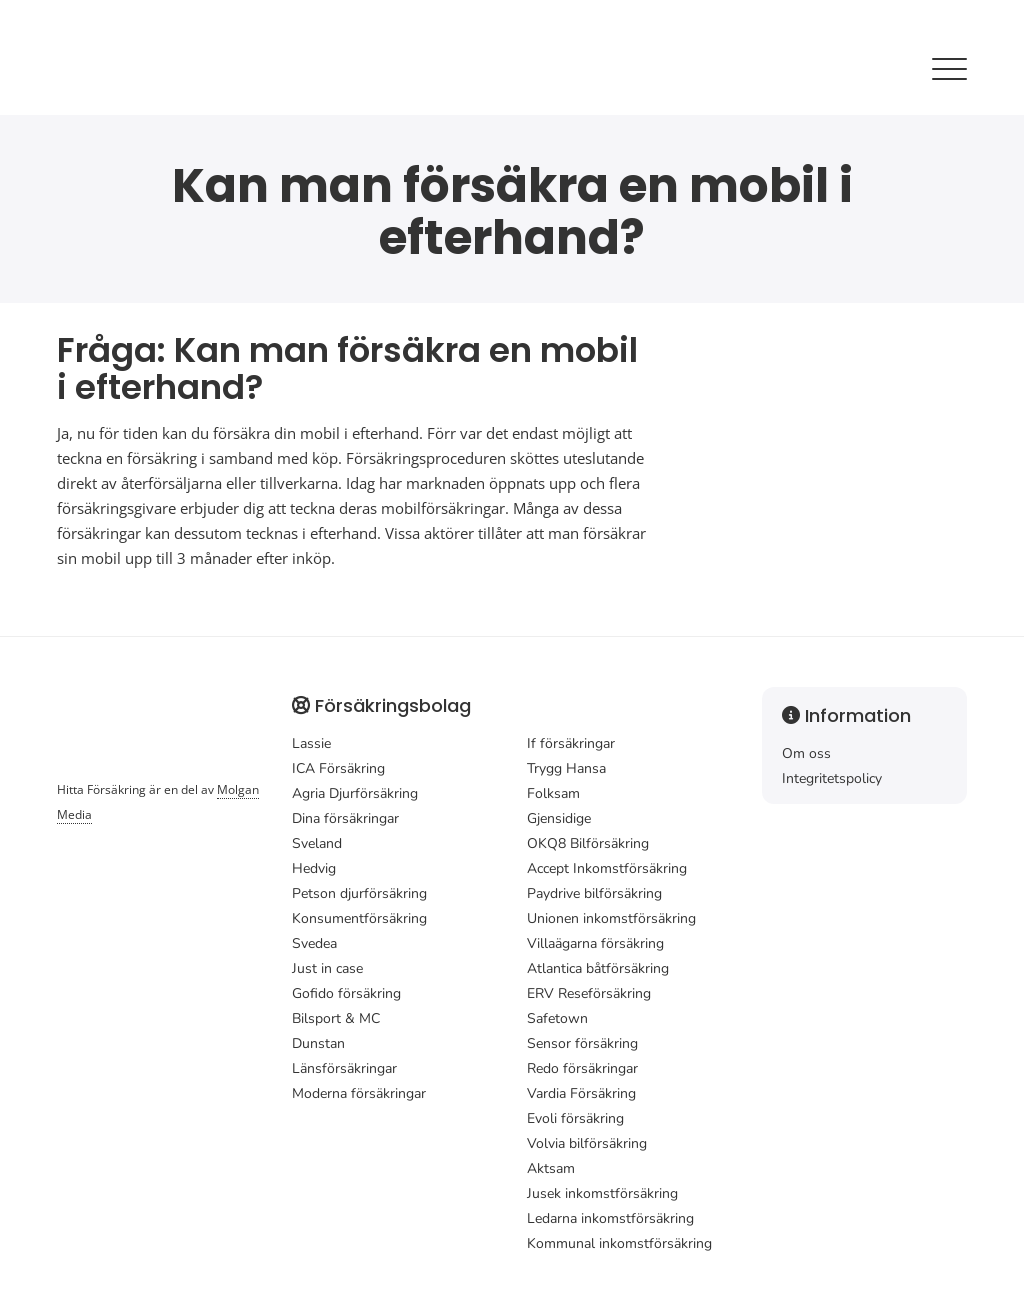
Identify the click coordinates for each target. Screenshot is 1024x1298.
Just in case (327, 968)
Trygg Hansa (566, 768)
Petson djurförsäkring (359, 893)
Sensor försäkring (582, 1043)
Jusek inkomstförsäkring (602, 1193)
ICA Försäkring (338, 768)
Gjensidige (559, 818)
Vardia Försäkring (581, 1093)
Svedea (314, 943)
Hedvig (314, 868)
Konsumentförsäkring (359, 918)
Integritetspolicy (832, 778)
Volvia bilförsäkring (587, 1143)
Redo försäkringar (582, 1068)
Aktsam (551, 1168)
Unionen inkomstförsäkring (611, 918)
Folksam (553, 793)
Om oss (806, 753)
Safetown (557, 1018)
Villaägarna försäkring (595, 943)
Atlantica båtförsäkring (598, 968)
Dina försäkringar (345, 818)
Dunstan (318, 1043)
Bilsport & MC (336, 1018)
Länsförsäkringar (344, 1068)
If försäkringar (571, 743)
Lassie (311, 743)
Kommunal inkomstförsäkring (619, 1243)
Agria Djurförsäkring (355, 793)
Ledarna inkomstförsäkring (610, 1218)
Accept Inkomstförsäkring (607, 868)
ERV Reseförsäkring (589, 993)
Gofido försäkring (346, 993)
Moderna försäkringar (359, 1093)
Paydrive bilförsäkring (594, 893)
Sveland (317, 843)
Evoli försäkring (575, 1118)
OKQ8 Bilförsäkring (588, 843)
